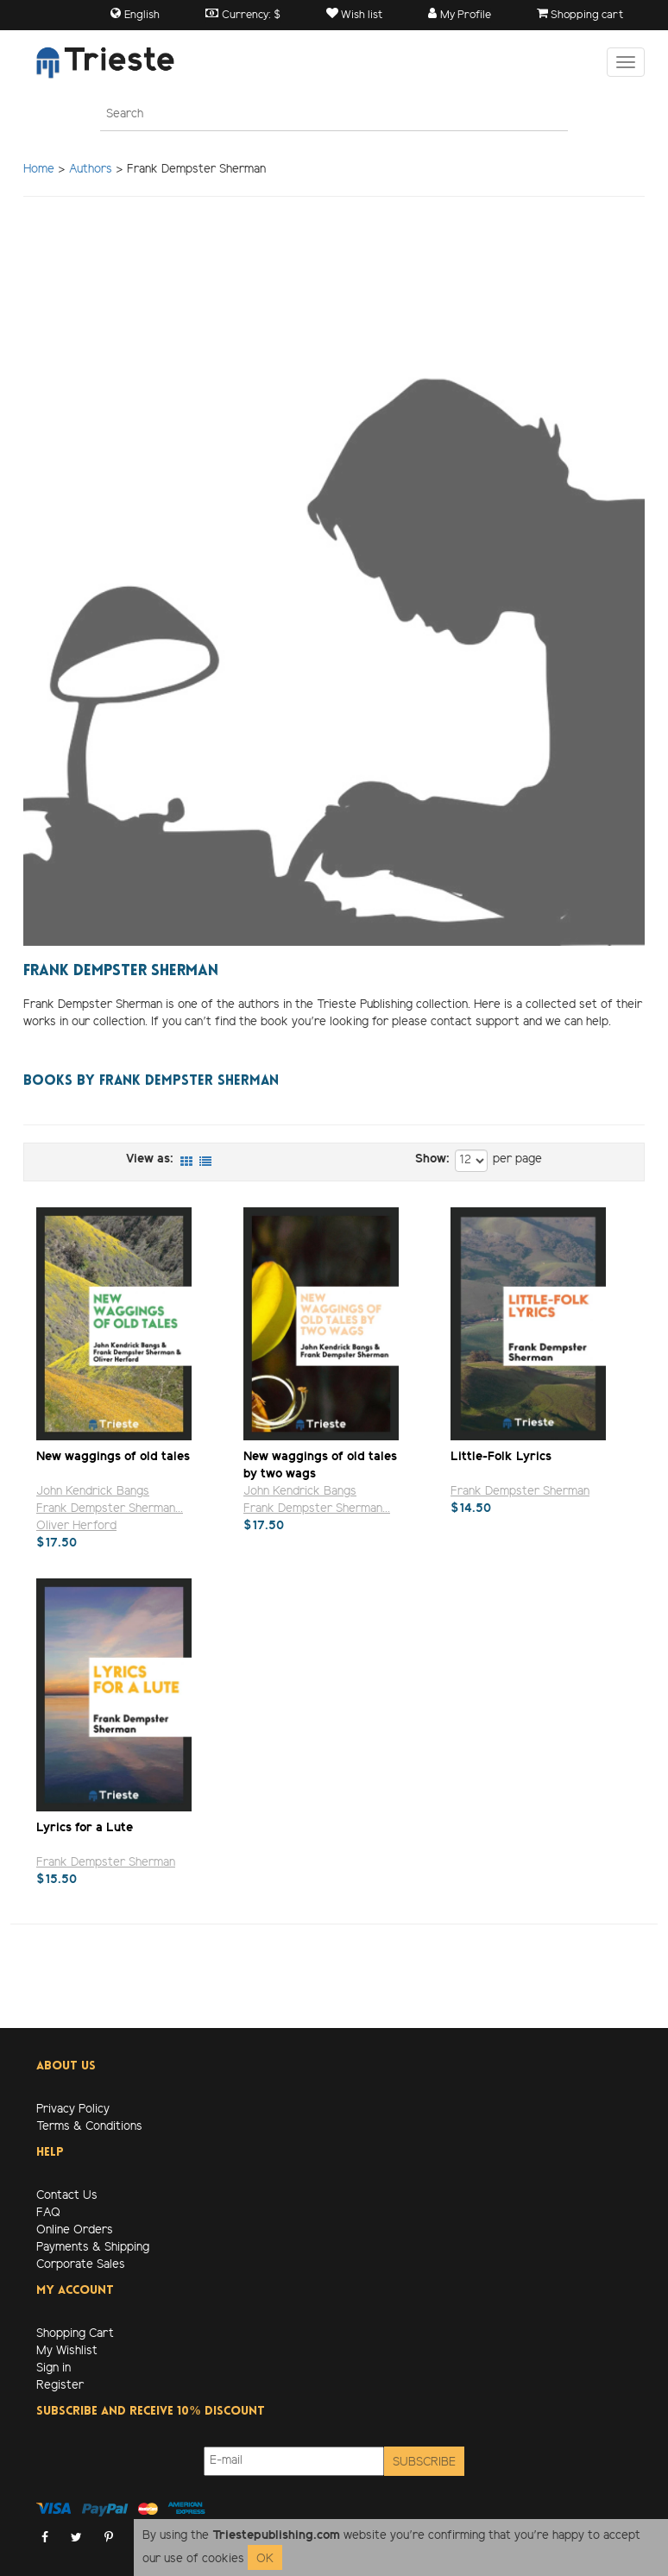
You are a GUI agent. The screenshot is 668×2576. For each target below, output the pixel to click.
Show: (432, 1159)
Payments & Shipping (92, 2247)
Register (60, 2385)
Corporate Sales (80, 2265)
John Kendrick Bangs (92, 1491)
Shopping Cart (75, 2334)
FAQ (48, 2213)
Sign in (53, 2368)
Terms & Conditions (89, 2126)
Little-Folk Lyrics (501, 1457)
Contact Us (67, 2196)
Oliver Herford (76, 1526)
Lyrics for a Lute (84, 1828)
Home (38, 169)
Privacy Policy (73, 2109)
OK (265, 2559)
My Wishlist (67, 2351)
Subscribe (424, 2462)
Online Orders (74, 2230)
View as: (149, 1159)
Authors (90, 169)
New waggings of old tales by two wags (320, 1465)
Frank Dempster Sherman (520, 1491)
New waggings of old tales (113, 1457)
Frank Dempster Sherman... (109, 1509)
